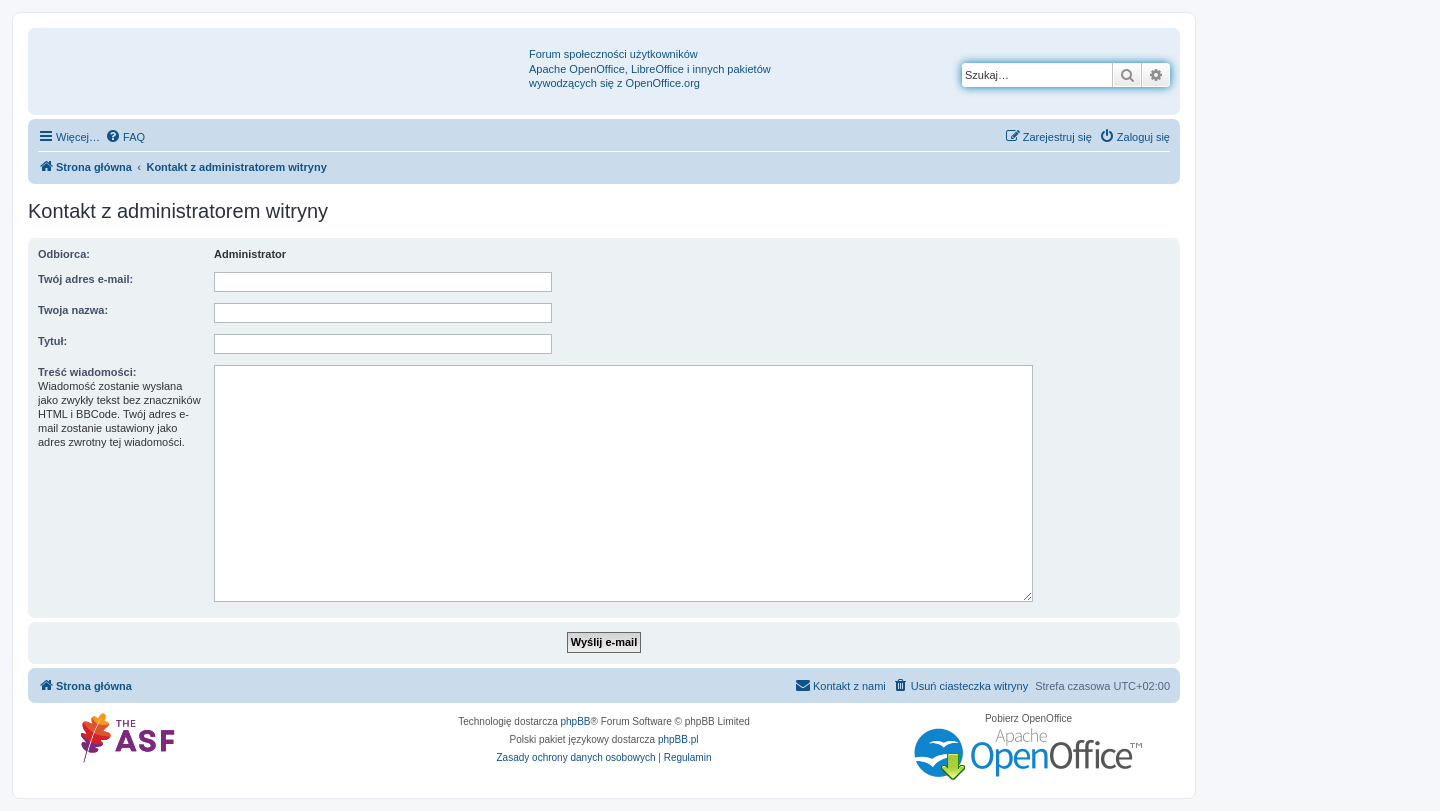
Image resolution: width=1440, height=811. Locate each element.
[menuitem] (125, 137)
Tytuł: (52, 341)
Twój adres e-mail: (85, 279)
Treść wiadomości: (87, 372)
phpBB (576, 721)
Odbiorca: (64, 254)
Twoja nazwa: (73, 310)
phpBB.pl (678, 739)
